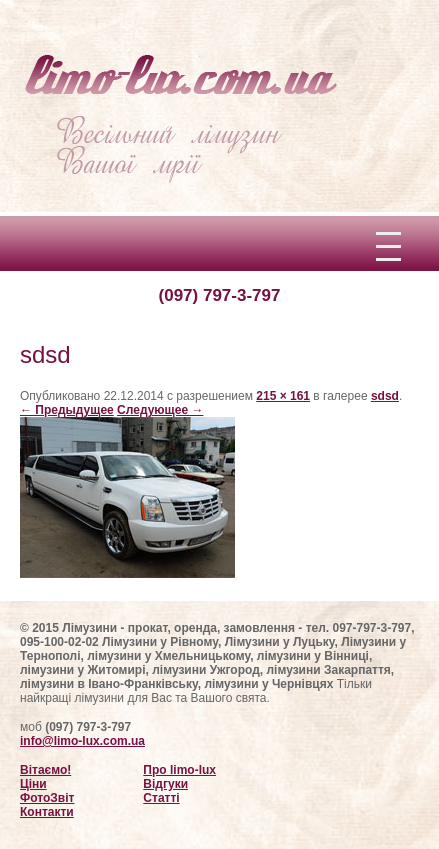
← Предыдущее (67, 410)
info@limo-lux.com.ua (82, 741)
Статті (161, 798)
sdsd (385, 396)
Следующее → (160, 410)
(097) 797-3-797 (220, 295)
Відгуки (165, 784)
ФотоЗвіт (47, 798)
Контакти (47, 812)
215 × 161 (283, 396)
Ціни (33, 784)
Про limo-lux (179, 770)
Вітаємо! (45, 770)
